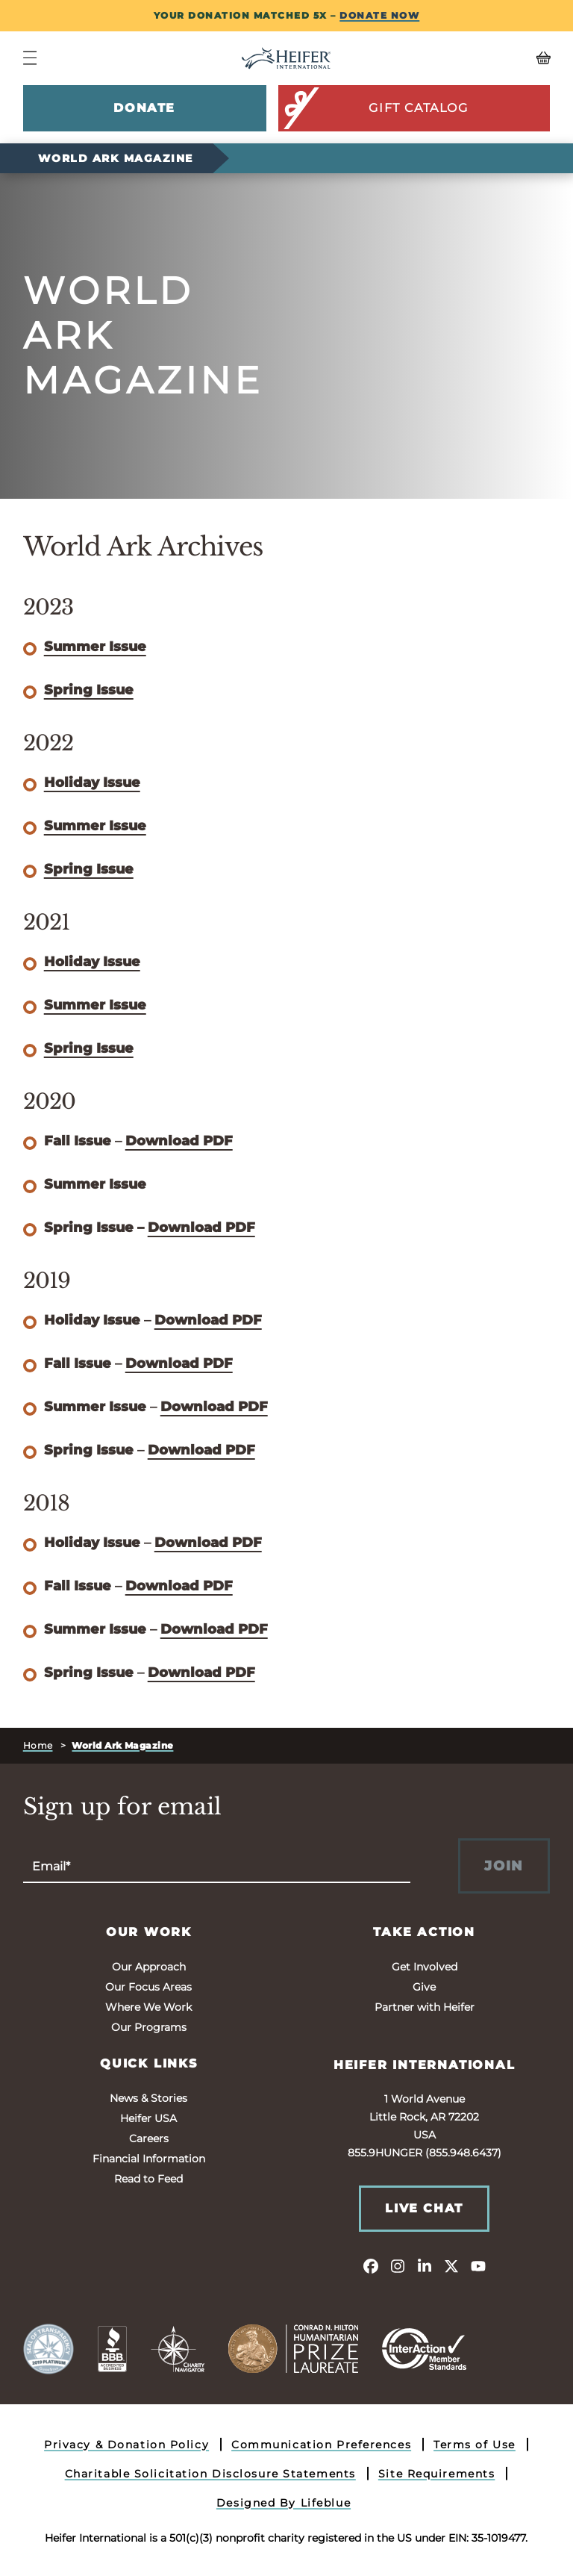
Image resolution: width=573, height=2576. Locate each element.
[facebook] (370, 2265)
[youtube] (478, 2265)
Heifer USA (148, 2118)
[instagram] (397, 2265)
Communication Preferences (321, 2444)
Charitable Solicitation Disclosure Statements (210, 2473)
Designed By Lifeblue (283, 2503)
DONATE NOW (379, 15)
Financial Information (149, 2158)
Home (38, 1745)
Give (424, 1987)
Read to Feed (148, 2178)
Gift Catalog (375, 108)
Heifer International (425, 2065)
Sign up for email (122, 1806)
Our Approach (149, 1966)
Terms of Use (474, 2444)
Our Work (149, 1932)
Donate (144, 108)
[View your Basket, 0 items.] (485, 58)
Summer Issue (95, 646)
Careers (149, 2138)
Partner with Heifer (425, 2007)
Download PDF (179, 1141)
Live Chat (424, 2208)
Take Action (424, 1932)
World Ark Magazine (115, 158)
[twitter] (451, 2265)
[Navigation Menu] (30, 58)
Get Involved (424, 1966)
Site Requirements (436, 2473)
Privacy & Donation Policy (126, 2444)
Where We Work (148, 2007)
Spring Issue (89, 690)
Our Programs (149, 2027)
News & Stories (148, 2098)
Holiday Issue (92, 782)
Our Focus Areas (148, 1987)
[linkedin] (424, 2265)
